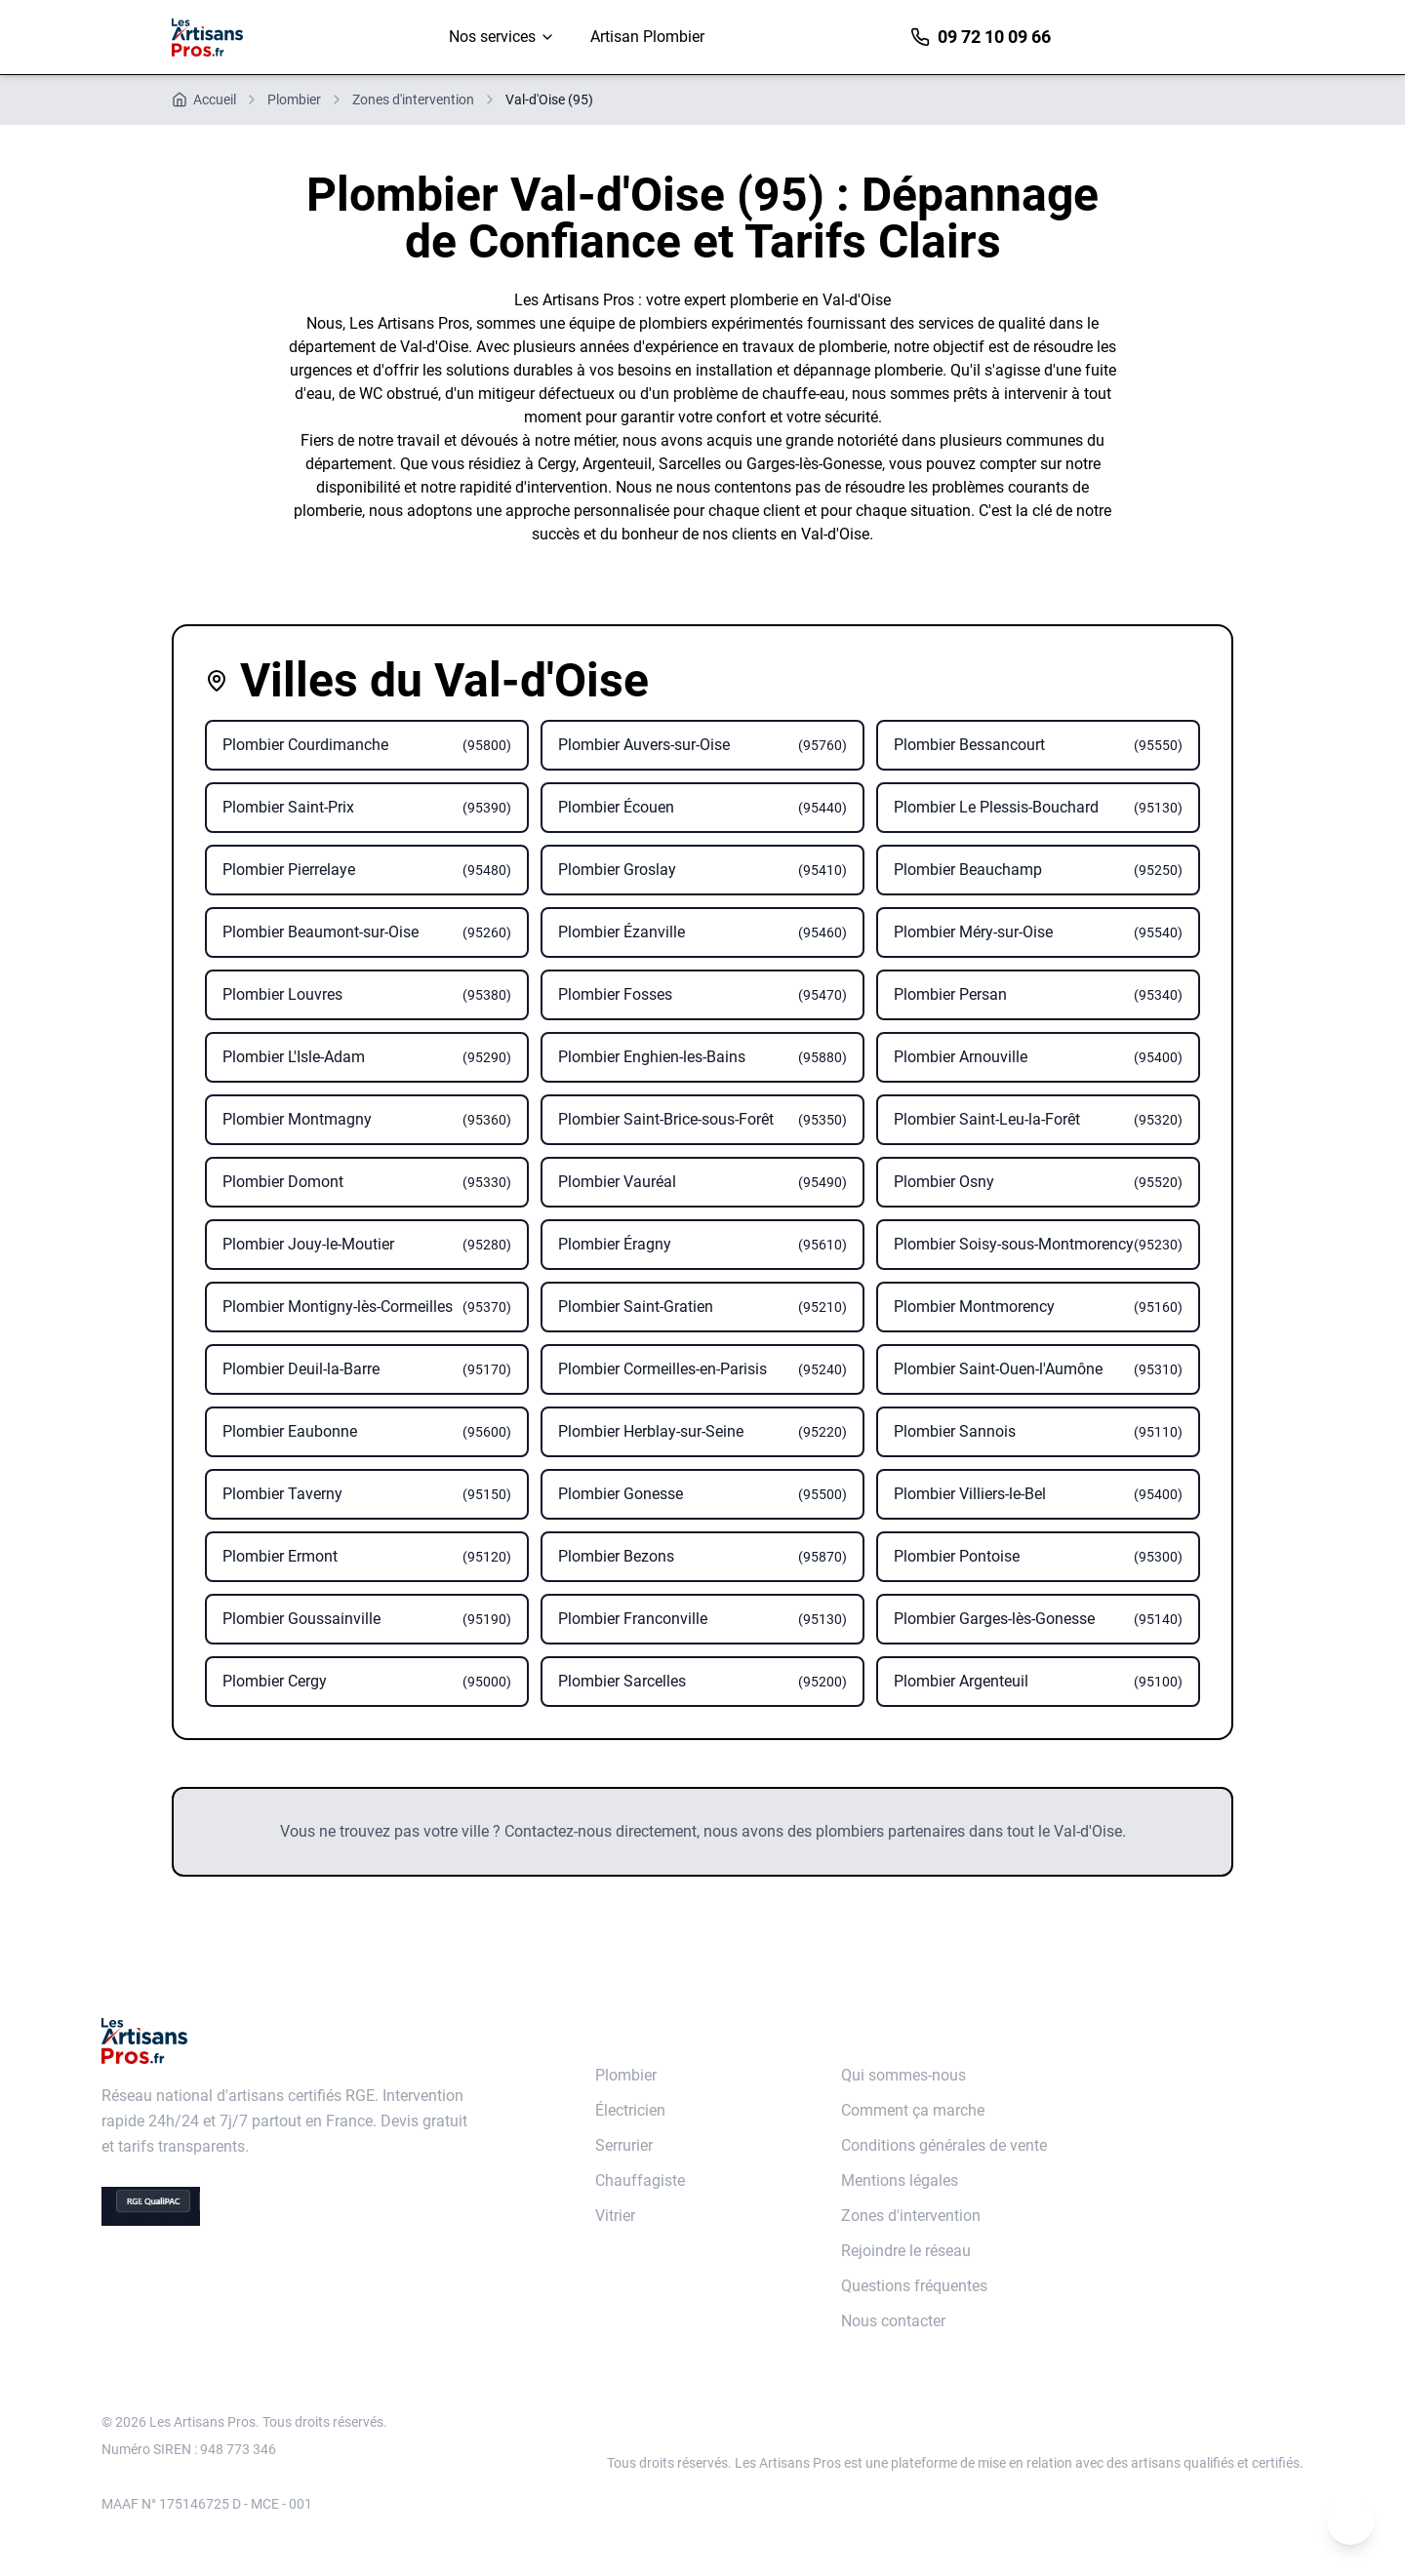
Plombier (626, 2075)
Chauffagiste (640, 2180)
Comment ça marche (912, 2110)
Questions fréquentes (914, 2286)
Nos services (502, 36)
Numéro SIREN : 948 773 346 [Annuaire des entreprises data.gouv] (188, 2449)
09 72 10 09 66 (980, 36)
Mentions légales (899, 2180)
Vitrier (615, 2215)
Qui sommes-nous (903, 2075)
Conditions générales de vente (944, 2145)
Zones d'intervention (911, 2215)
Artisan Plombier (647, 36)
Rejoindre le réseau (906, 2250)
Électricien (630, 2110)
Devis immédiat (1152, 36)
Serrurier (624, 2145)
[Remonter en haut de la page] (1350, 2521)
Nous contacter (893, 2321)
